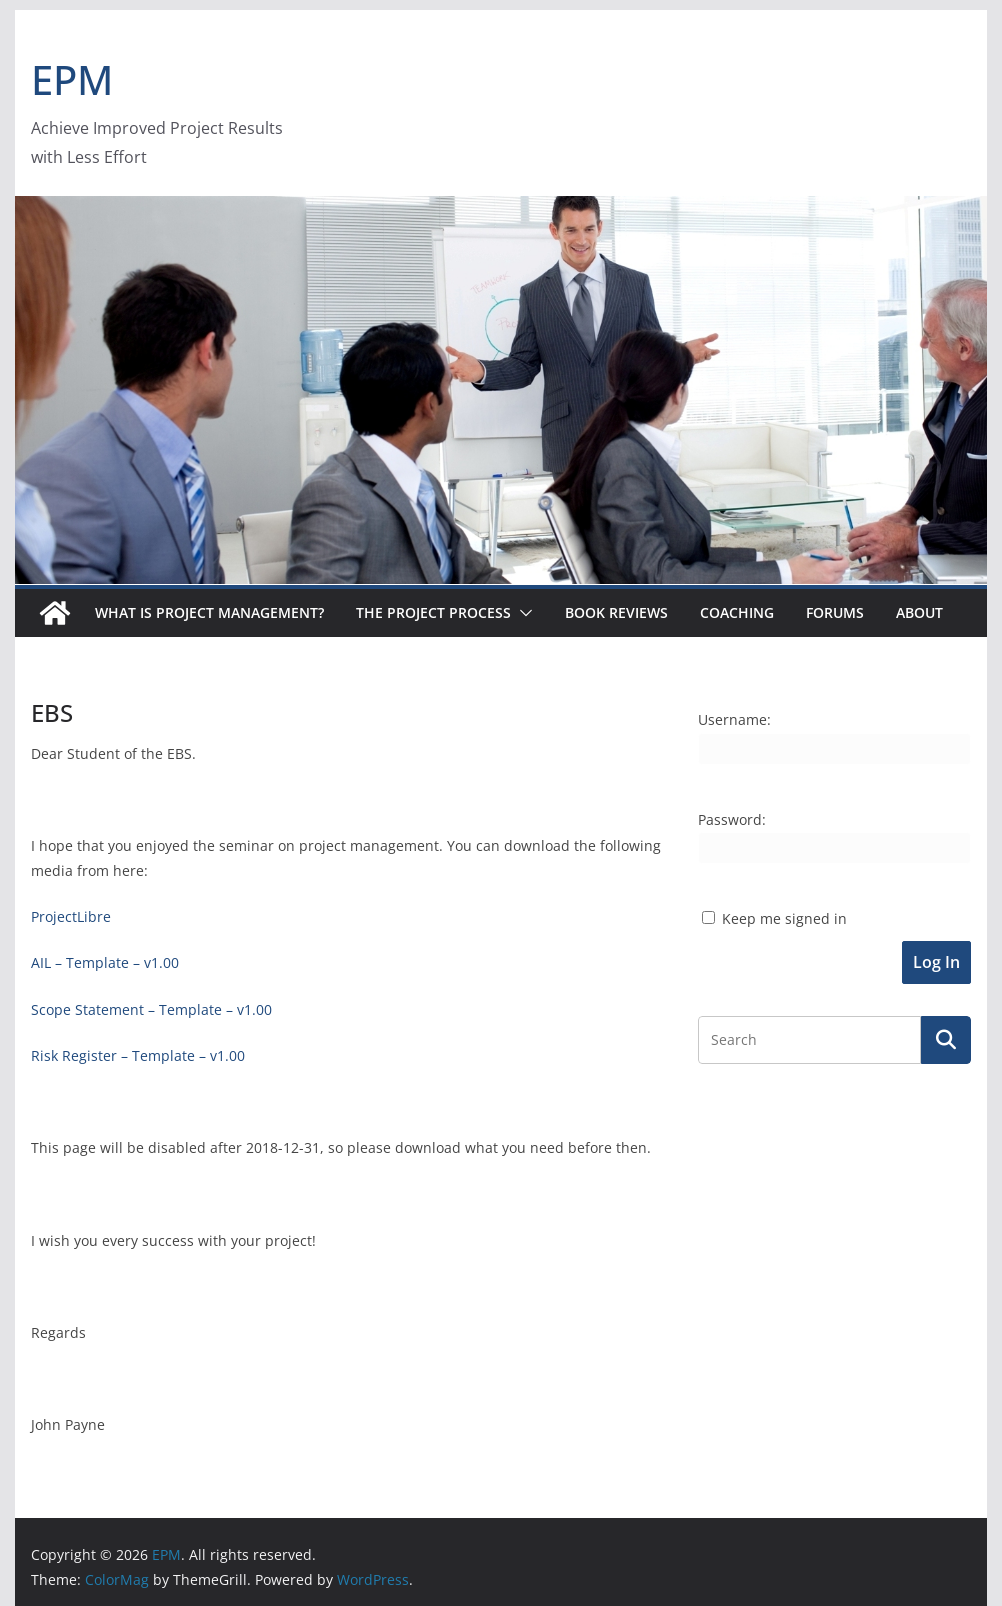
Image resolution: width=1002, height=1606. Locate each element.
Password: (732, 819)
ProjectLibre (71, 916)
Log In (936, 962)
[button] (522, 613)
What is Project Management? (209, 612)
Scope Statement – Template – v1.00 (151, 1009)
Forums (835, 612)
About (919, 612)
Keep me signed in (784, 918)
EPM (72, 79)
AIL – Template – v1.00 (105, 962)
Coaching (737, 612)
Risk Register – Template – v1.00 (138, 1055)
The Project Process (433, 612)
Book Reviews (616, 612)
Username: (734, 719)
